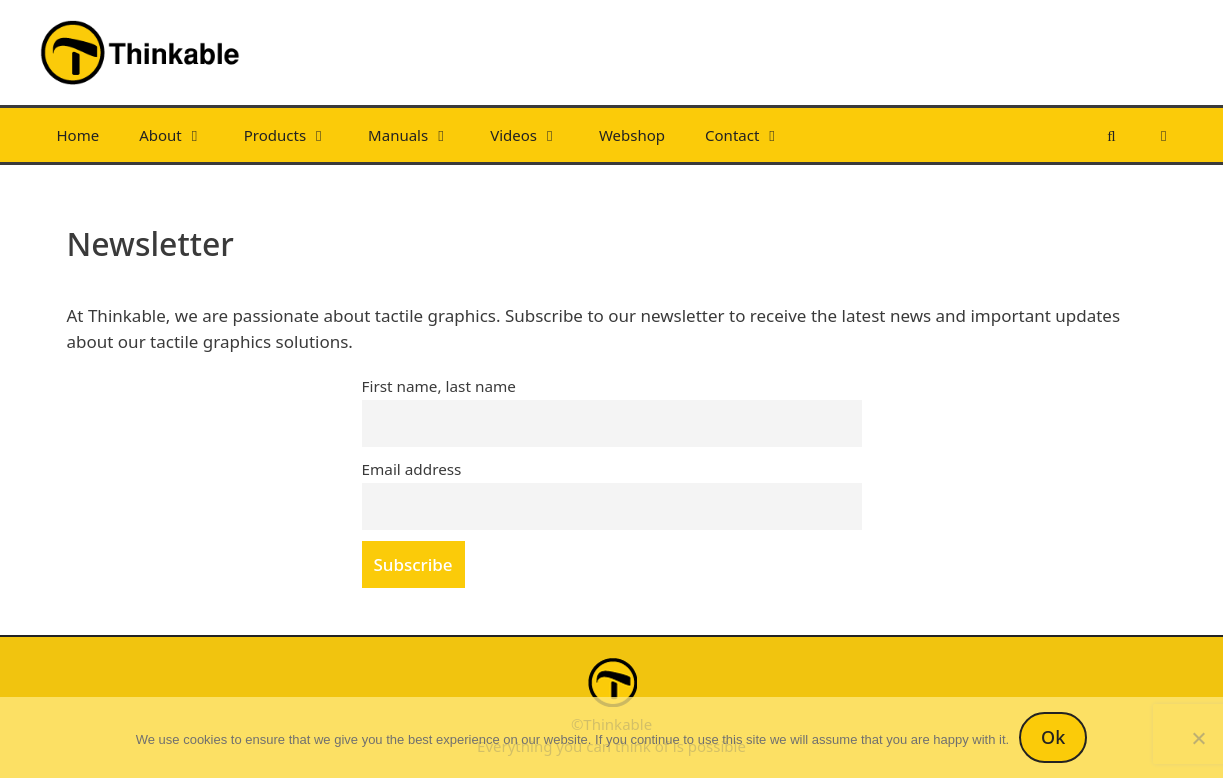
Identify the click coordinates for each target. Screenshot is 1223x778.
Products (296, 135)
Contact (753, 135)
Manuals (419, 135)
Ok (1053, 737)
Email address (412, 469)
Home (78, 135)
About (181, 135)
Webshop (632, 135)
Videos (534, 135)
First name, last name (439, 386)
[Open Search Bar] (1111, 135)
